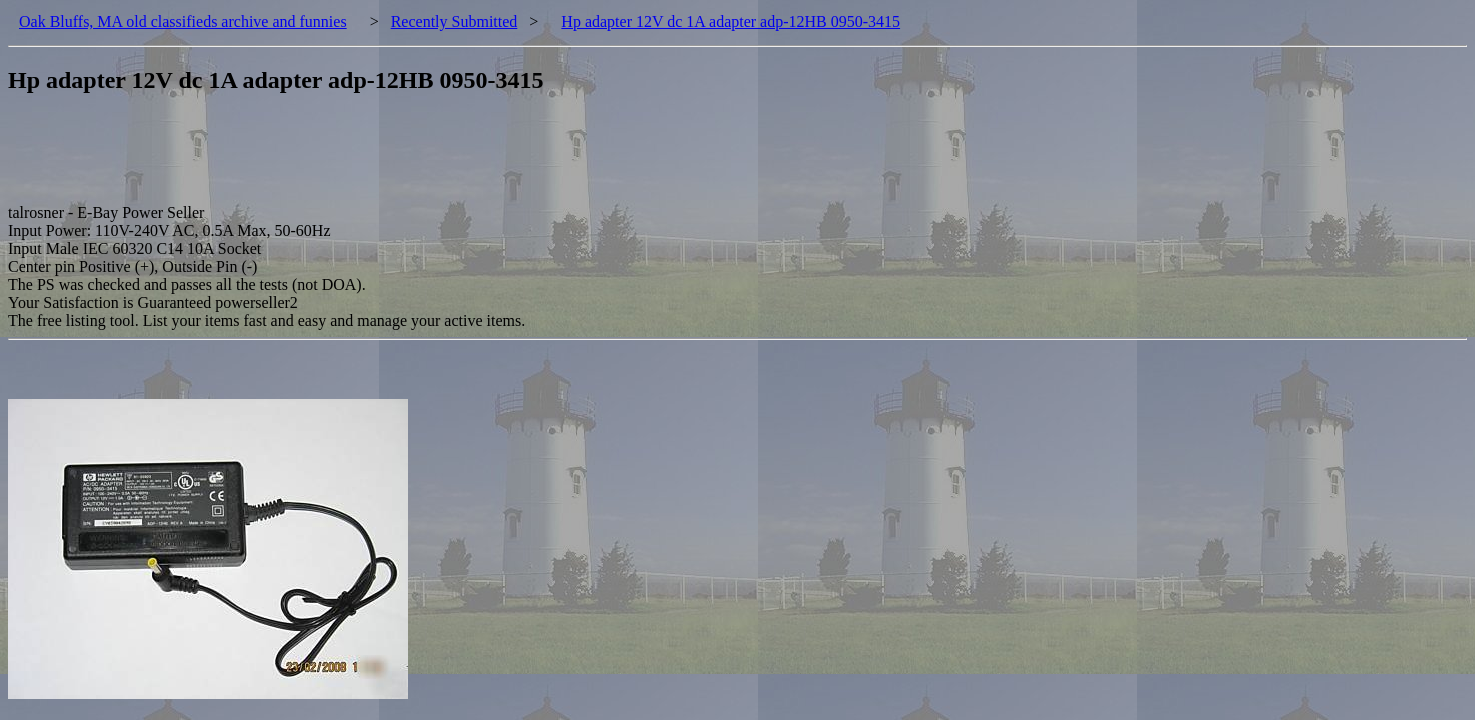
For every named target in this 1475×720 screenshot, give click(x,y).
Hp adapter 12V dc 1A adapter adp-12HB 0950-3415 (730, 21)
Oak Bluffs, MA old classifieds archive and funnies (183, 21)
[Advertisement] (372, 159)
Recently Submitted (454, 21)
